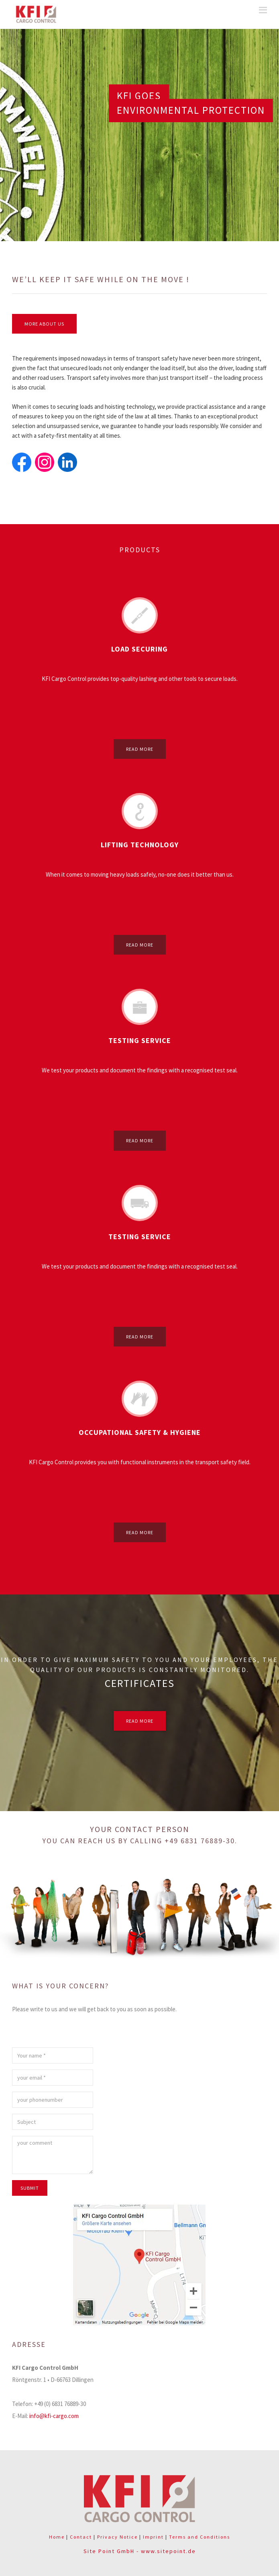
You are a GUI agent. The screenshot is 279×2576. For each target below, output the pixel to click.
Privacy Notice (117, 2537)
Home (57, 2537)
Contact (81, 2537)
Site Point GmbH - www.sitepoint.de (139, 2551)
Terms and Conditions (199, 2537)
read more (139, 749)
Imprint (153, 2537)
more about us (44, 324)
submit (29, 2188)
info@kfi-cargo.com (54, 2416)
